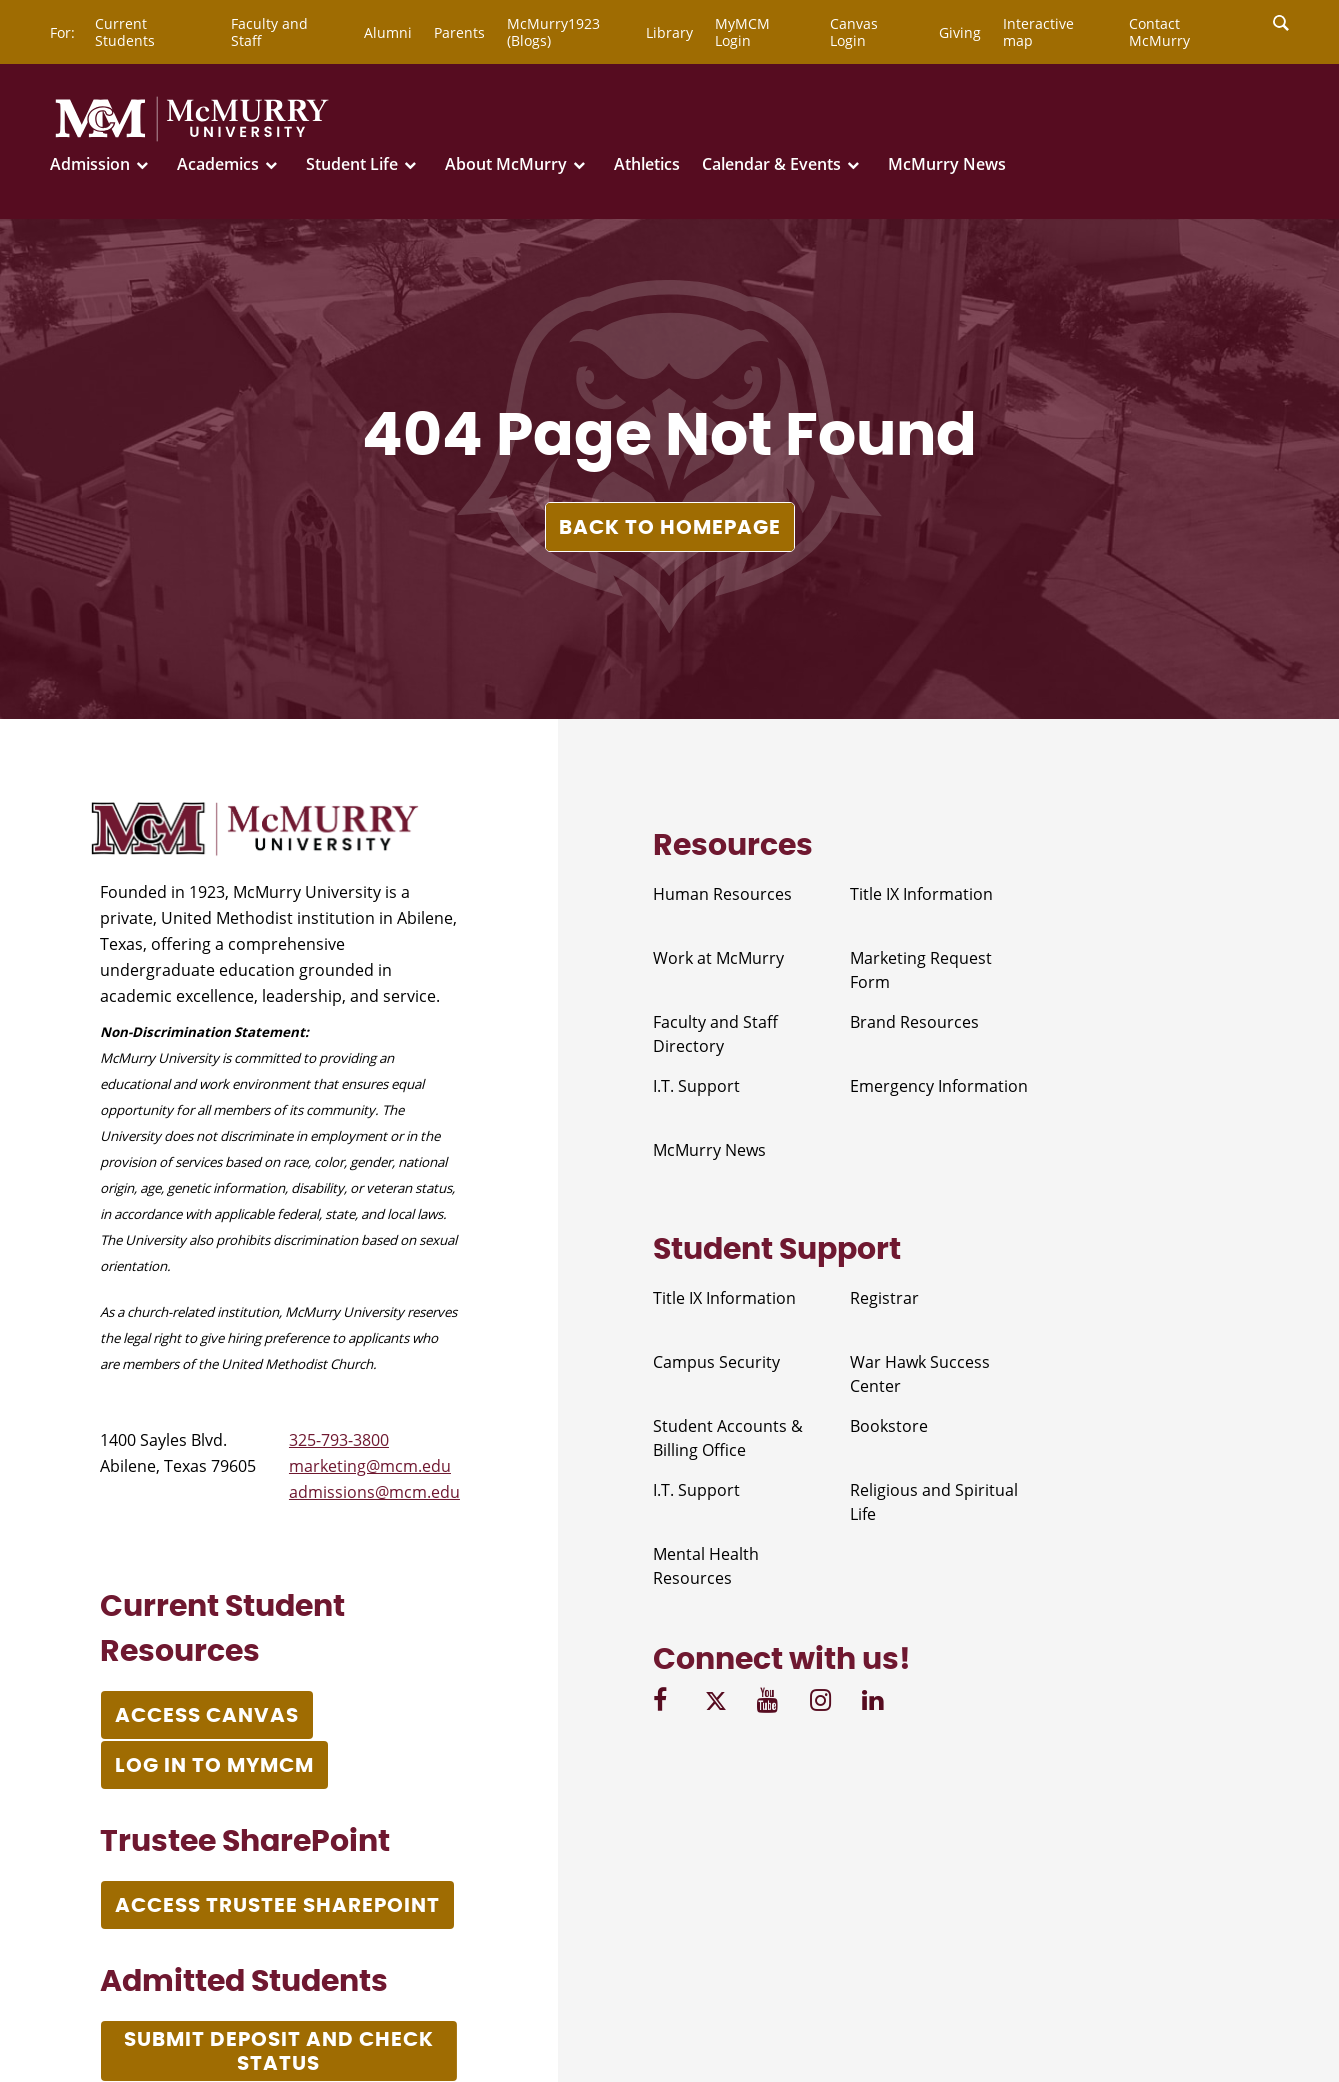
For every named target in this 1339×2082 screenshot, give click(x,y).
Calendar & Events (771, 164)
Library (669, 32)
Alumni (388, 32)
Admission (90, 164)
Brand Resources (914, 1022)
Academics (218, 164)
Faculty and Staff (269, 32)
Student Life (352, 164)
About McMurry (506, 164)
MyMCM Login (742, 32)
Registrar (884, 1298)
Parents (459, 32)
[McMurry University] (192, 138)
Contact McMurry (1159, 32)
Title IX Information (921, 894)
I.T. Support (696, 1086)
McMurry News (947, 164)
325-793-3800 (339, 1440)
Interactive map (1038, 32)
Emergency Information (939, 1086)
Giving (960, 32)
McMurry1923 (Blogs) (553, 32)
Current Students (125, 32)
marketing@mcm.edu (370, 1466)
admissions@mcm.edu (374, 1492)
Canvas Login (854, 32)
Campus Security (716, 1362)
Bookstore (889, 1426)
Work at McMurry (718, 958)
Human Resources (722, 894)
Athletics (647, 164)
